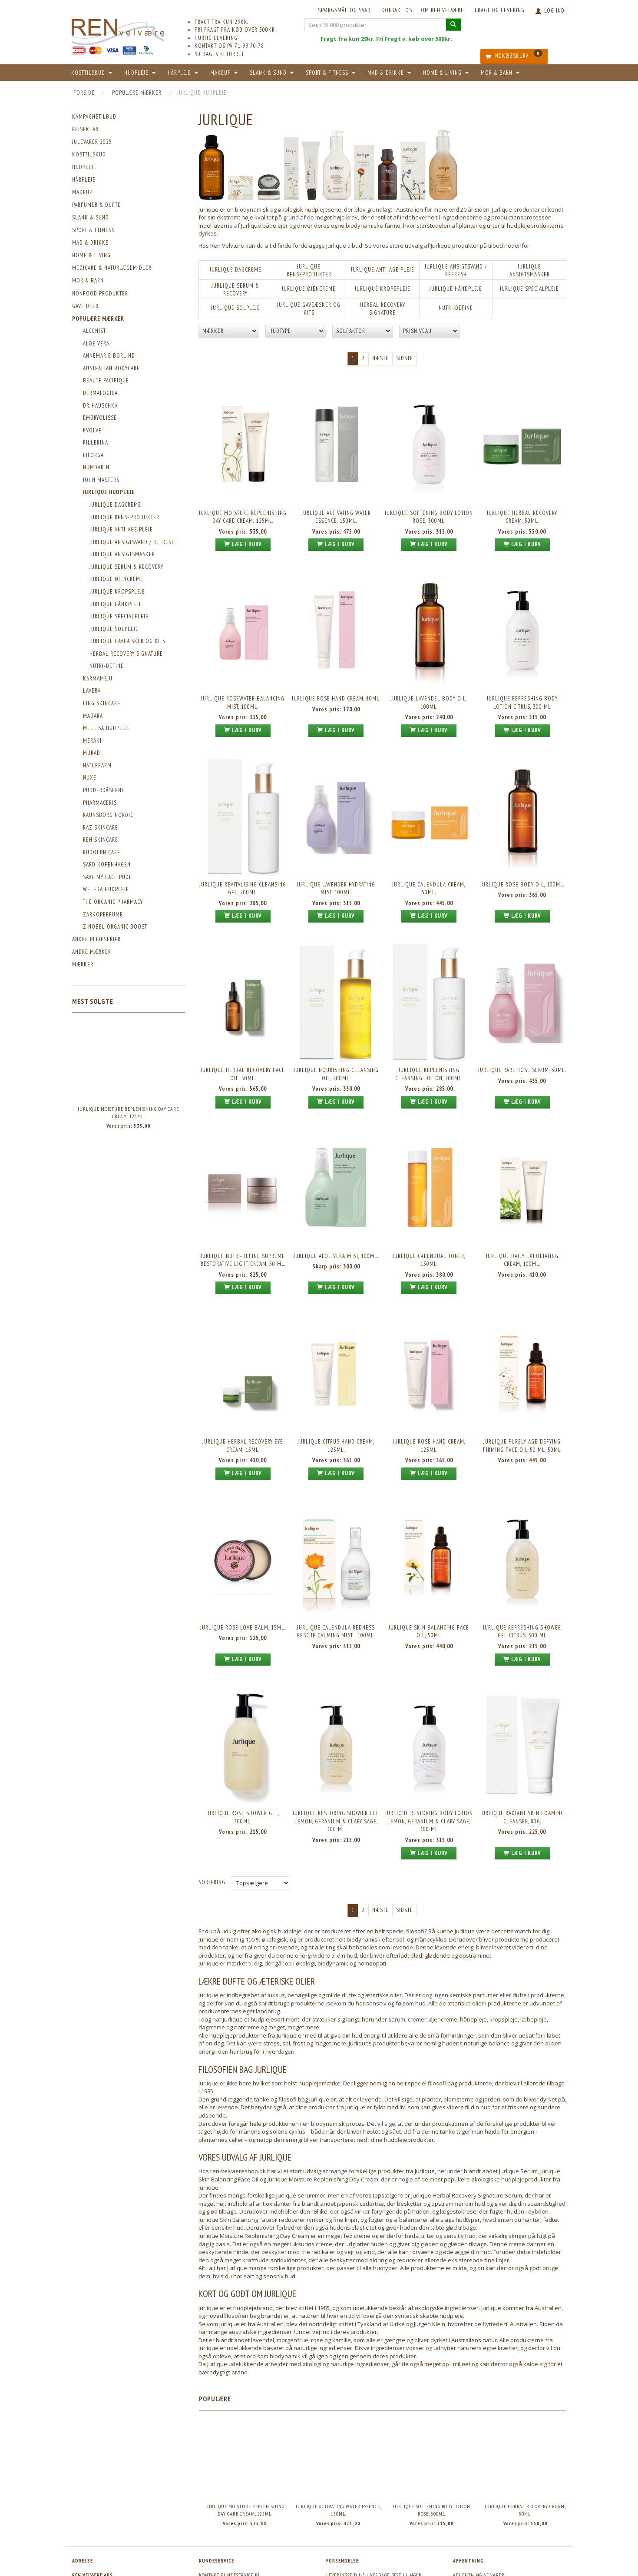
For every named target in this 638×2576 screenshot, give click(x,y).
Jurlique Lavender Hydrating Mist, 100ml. (336, 862)
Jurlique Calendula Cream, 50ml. (429, 862)
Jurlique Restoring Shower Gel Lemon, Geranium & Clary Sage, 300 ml (336, 1747)
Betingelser (340, 2523)
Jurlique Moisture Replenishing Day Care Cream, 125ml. (128, 1112)
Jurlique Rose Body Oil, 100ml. (522, 858)
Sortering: (212, 1805)
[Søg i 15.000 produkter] (453, 24)
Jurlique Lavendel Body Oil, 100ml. (428, 686)
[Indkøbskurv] (514, 56)
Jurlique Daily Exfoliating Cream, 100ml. (522, 1215)
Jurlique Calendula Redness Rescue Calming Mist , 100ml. (336, 1567)
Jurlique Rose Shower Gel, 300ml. (243, 1743)
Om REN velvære (442, 10)
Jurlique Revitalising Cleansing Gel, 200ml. (242, 862)
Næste (380, 358)
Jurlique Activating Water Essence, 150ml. (336, 510)
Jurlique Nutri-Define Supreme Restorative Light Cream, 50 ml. (243, 1215)
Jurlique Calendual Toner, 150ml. (429, 1215)
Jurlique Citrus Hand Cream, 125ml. (336, 1391)
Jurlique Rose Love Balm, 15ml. (242, 1563)
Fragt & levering (347, 2534)
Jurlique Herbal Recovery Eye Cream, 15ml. (242, 1391)
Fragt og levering (500, 10)
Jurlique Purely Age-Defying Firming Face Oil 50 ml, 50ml (522, 1391)
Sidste (404, 358)
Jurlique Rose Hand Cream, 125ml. (429, 1391)
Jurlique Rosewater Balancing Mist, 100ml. (242, 686)
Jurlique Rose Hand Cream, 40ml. (336, 682)
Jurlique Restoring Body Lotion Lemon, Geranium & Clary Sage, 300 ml (429, 1747)
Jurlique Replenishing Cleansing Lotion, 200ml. (429, 1039)
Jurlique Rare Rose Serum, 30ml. (522, 1035)
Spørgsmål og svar (344, 10)
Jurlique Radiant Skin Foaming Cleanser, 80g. (522, 1743)
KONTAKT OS (396, 10)
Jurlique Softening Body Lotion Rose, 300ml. (429, 510)
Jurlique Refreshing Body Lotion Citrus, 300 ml (522, 686)
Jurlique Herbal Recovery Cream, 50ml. (522, 510)
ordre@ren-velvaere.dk (248, 2516)
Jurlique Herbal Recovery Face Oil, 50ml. (243, 1039)
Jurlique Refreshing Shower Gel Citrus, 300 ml (522, 1567)
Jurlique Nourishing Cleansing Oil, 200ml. (336, 1039)
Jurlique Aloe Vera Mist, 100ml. (336, 1211)
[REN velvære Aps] (118, 30)
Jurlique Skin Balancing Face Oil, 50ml (429, 1567)
